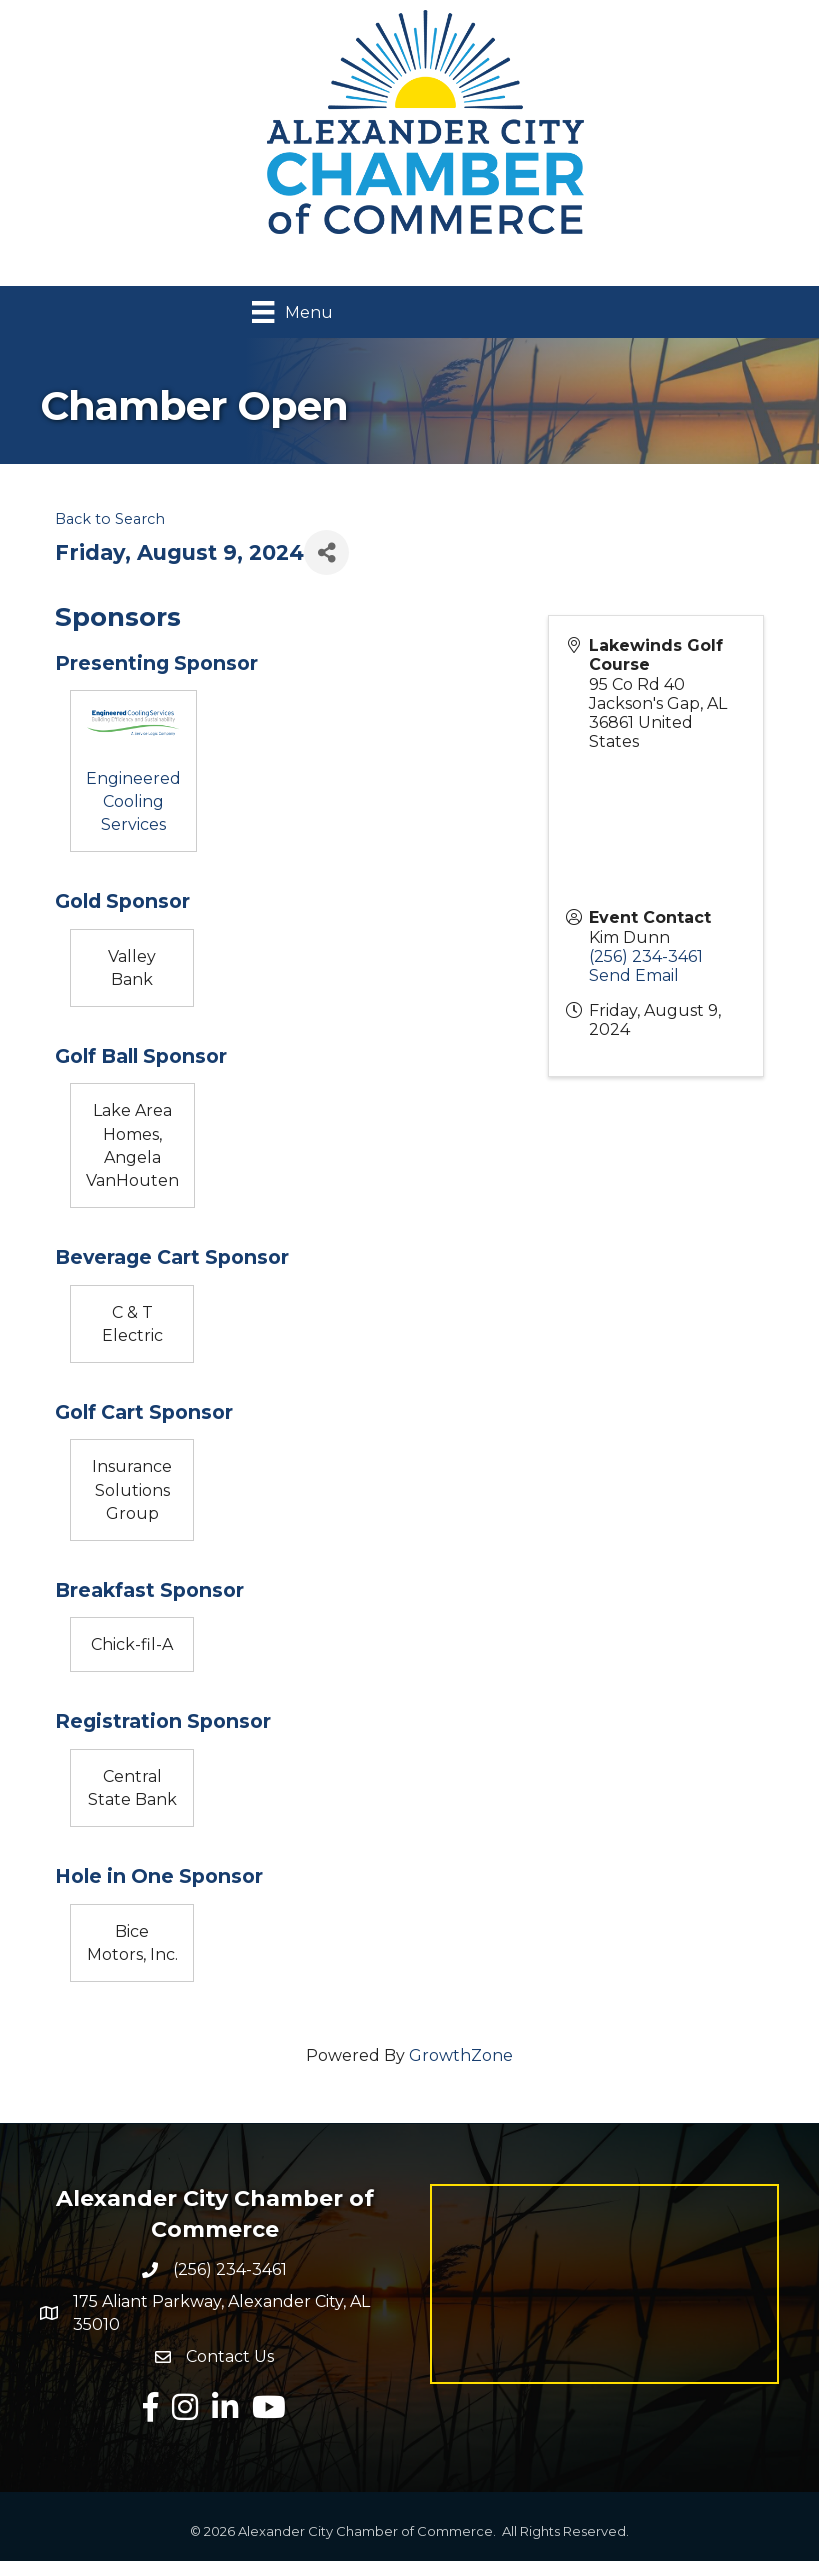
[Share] (326, 552)
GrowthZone (461, 2055)
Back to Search (110, 519)
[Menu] (292, 312)
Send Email (634, 975)
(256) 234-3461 (646, 956)
